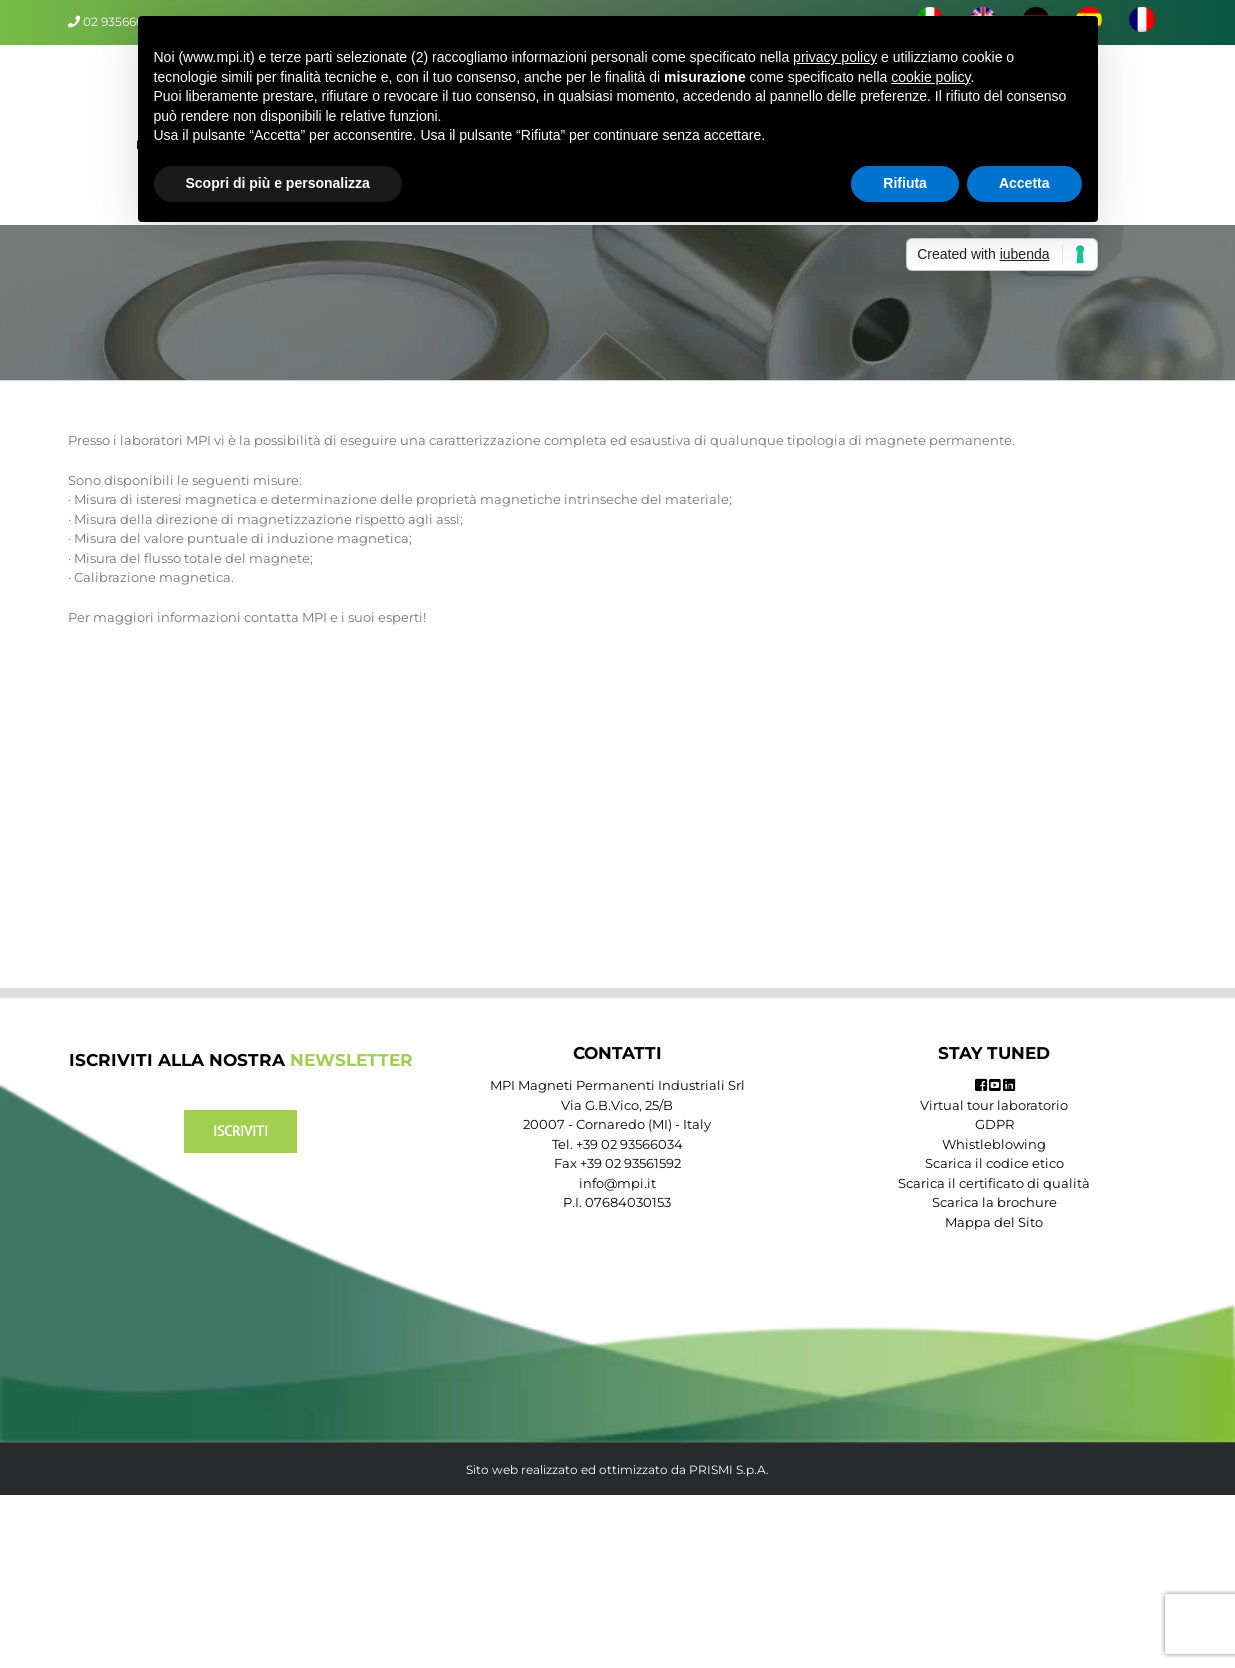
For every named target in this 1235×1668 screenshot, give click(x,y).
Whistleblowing (994, 1144)
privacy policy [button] (835, 57)
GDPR (994, 1124)
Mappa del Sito (994, 1222)
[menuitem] (1141, 22)
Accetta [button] (1024, 183)
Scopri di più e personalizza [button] (278, 183)
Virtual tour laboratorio (994, 1105)
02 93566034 (121, 21)
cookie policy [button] (930, 77)
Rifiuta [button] (905, 183)
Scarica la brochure (994, 1202)
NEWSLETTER (351, 1060)
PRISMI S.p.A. (729, 1469)
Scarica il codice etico (994, 1163)
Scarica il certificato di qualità (994, 1183)
